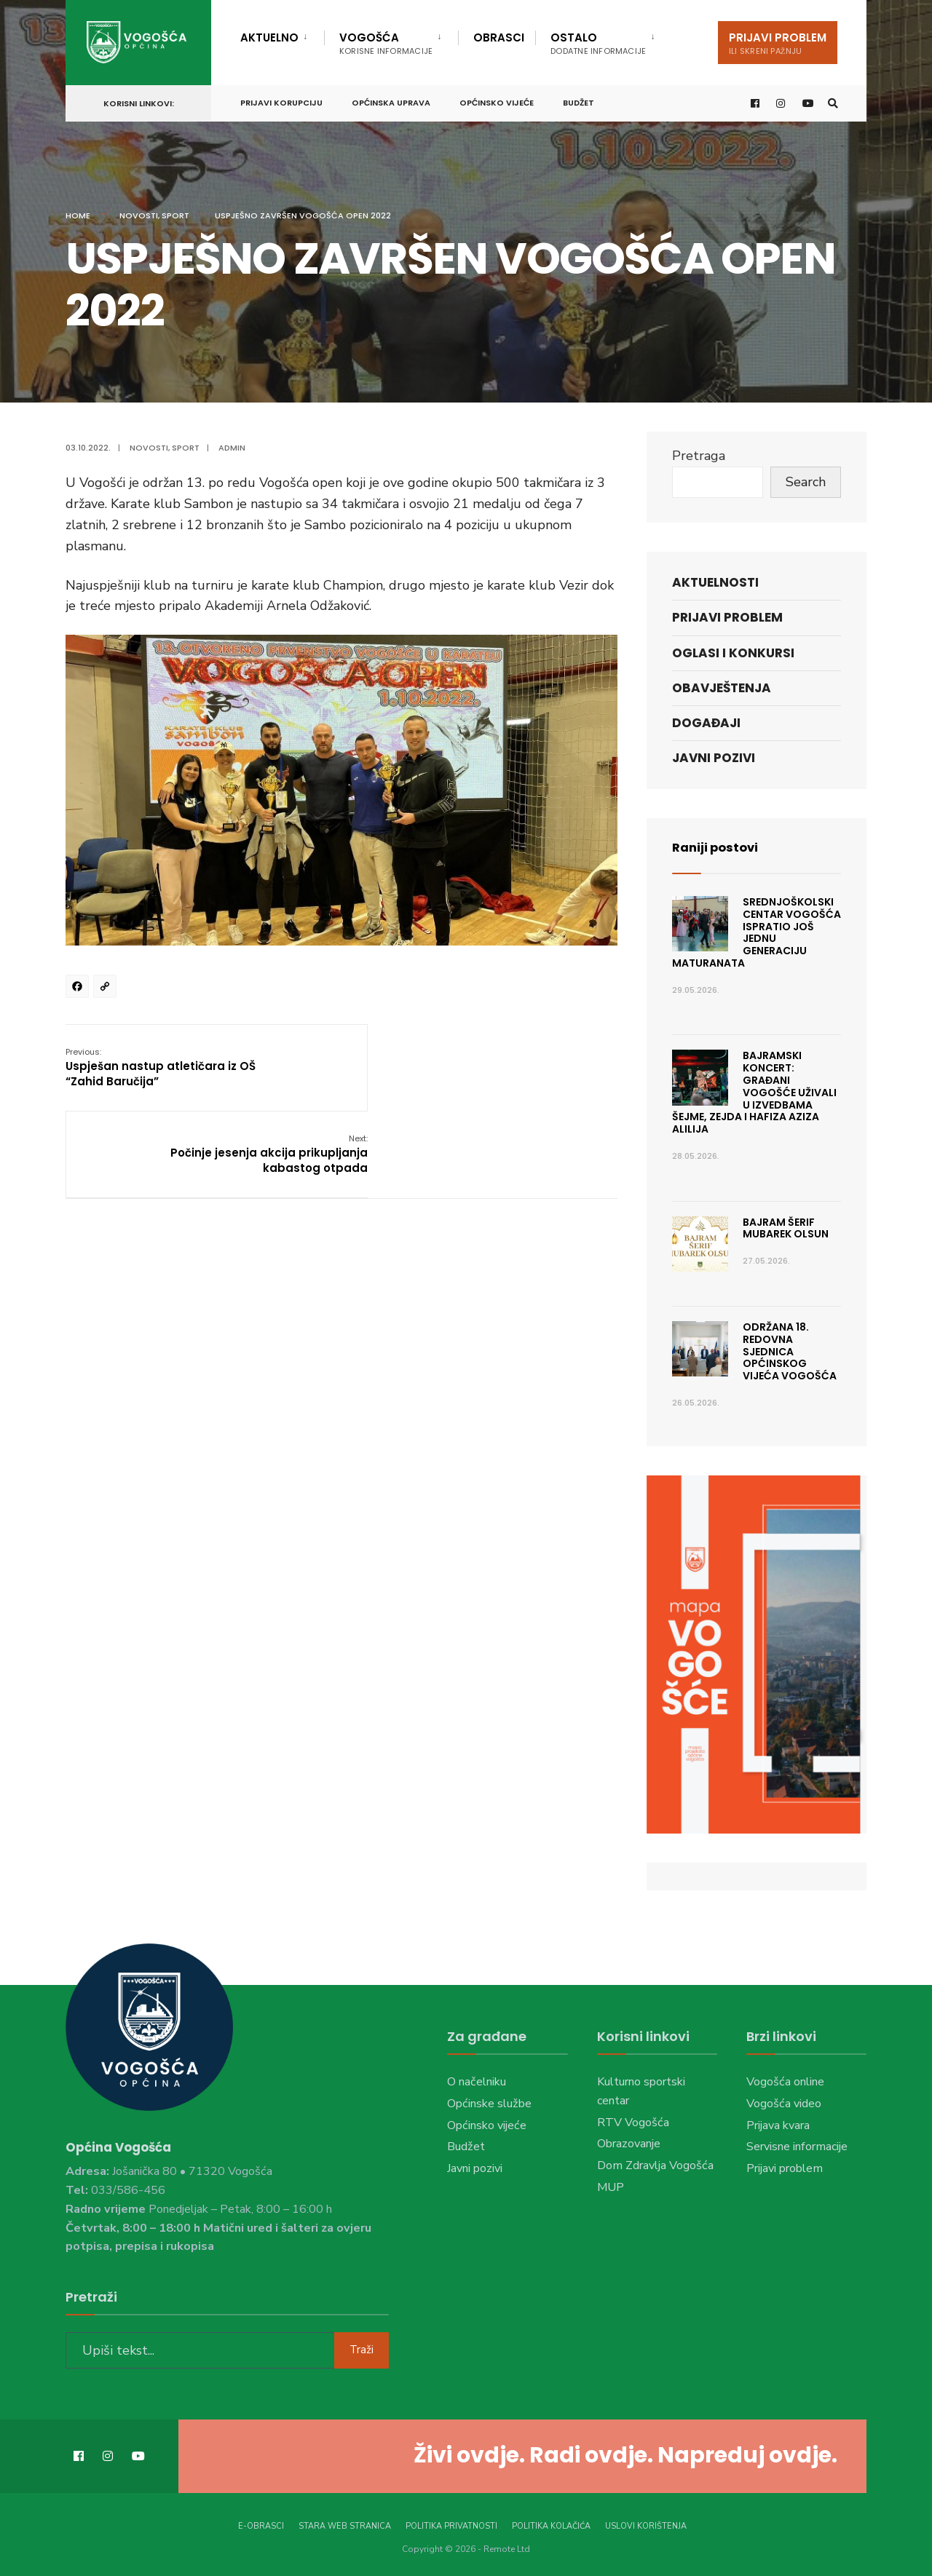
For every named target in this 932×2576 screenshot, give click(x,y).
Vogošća (386, 43)
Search (806, 482)
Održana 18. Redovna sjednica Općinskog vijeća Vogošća (790, 1351)
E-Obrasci (261, 2523)
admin (231, 447)
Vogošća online (785, 2082)
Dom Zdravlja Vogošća (655, 2165)
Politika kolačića (551, 2523)
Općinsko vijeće (496, 100)
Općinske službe (489, 2104)
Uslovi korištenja (646, 2523)
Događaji (706, 723)
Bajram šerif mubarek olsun (786, 1228)
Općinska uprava (391, 100)
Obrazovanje (628, 2144)
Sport (175, 215)
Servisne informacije (797, 2147)
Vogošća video (783, 2104)
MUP (610, 2187)
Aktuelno (269, 37)
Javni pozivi (713, 757)
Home (78, 215)
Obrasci (498, 37)
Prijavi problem (777, 43)
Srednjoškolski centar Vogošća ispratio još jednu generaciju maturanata (756, 932)
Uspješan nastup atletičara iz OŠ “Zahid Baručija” (161, 1066)
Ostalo (598, 43)
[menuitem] (282, 35)
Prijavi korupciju (281, 100)
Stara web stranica (345, 2523)
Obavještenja (721, 688)
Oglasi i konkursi (733, 653)
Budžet (578, 100)
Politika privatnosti (451, 2523)
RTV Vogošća (633, 2123)
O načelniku (476, 2082)
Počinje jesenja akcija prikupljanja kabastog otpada (528, 1066)
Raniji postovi (718, 847)
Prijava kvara (778, 2125)
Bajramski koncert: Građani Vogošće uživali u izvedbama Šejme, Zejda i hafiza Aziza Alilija (754, 1092)
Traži (362, 2347)
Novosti (138, 215)
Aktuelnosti (715, 582)
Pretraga (698, 455)
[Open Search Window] (831, 101)
